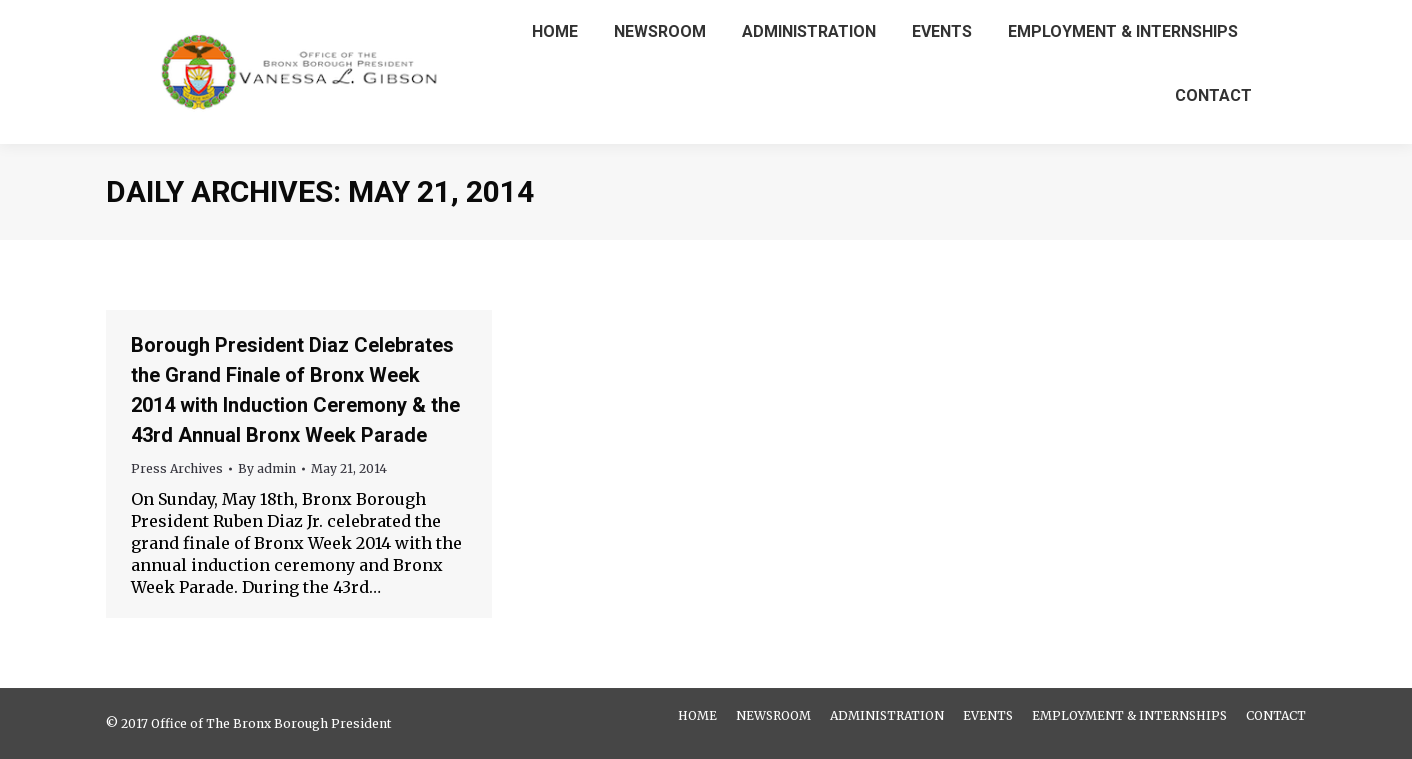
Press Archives (177, 468)
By (267, 468)
